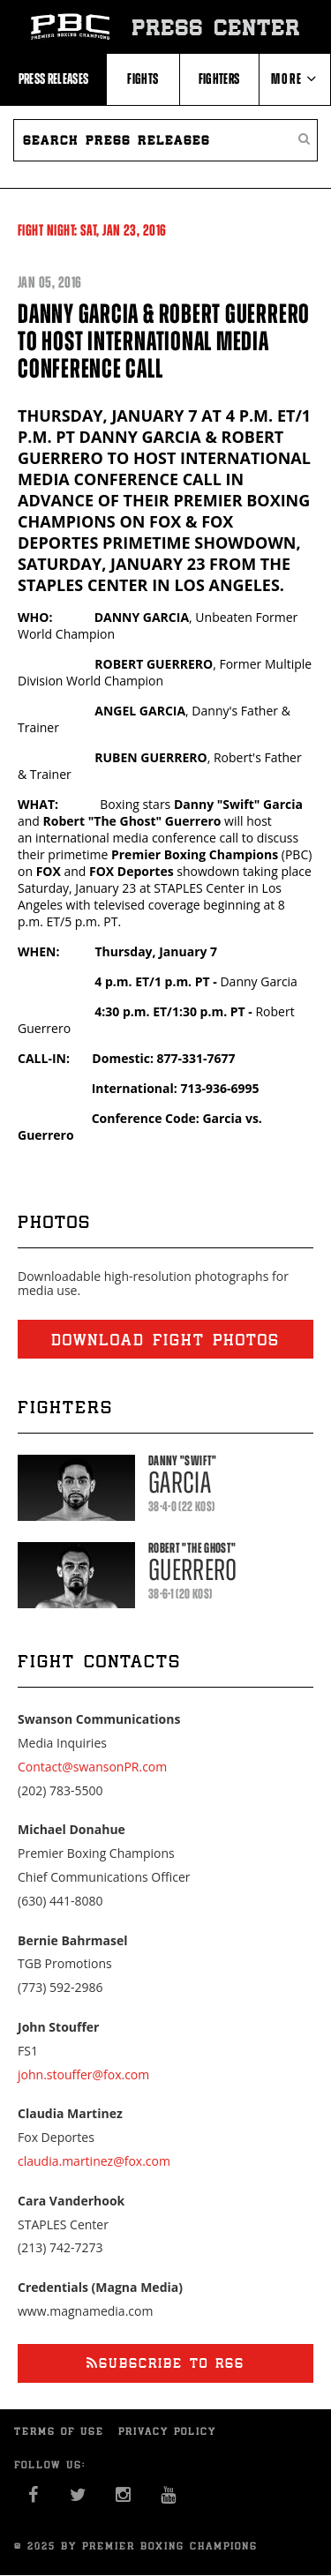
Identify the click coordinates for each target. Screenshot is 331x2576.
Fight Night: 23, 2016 (92, 230)
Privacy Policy (167, 2431)
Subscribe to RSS (165, 2363)
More (294, 78)
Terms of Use (59, 2431)
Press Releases (54, 78)
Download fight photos (165, 1339)
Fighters (219, 78)
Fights (142, 78)
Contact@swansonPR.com (92, 1766)
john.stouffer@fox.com (83, 2074)
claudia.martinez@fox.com (94, 2161)
